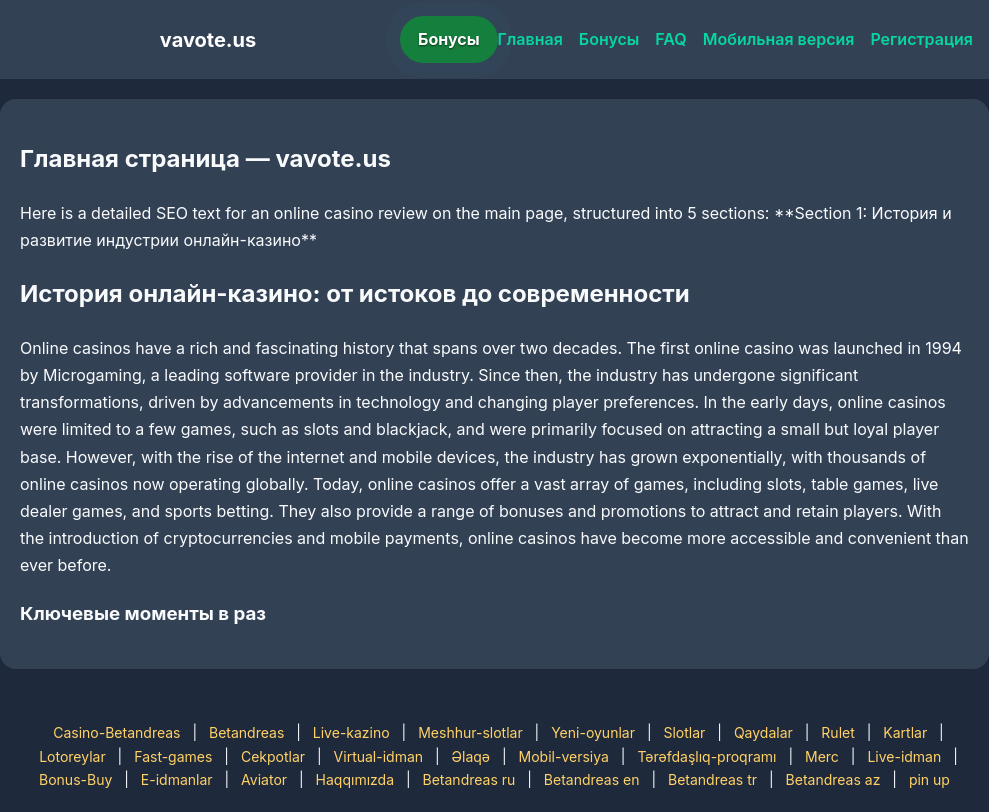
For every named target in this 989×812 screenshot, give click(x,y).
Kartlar (905, 732)
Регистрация (921, 39)
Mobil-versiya (564, 756)
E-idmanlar (177, 779)
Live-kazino (351, 732)
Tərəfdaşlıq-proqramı (706, 756)
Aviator (264, 779)
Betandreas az (833, 779)
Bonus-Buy (75, 779)
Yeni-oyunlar (593, 732)
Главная (530, 39)
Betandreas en (592, 779)
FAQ (670, 39)
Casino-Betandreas (116, 732)
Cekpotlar (273, 756)
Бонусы (449, 39)
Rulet (837, 732)
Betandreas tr (712, 779)
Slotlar (684, 732)
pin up (929, 779)
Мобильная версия (779, 39)
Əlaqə (471, 756)
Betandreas (246, 732)
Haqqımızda (355, 779)
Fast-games (173, 756)
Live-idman (904, 756)
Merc (822, 756)
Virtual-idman (378, 756)
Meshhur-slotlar (470, 732)
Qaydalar (763, 732)
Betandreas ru (469, 779)
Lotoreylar (72, 756)
